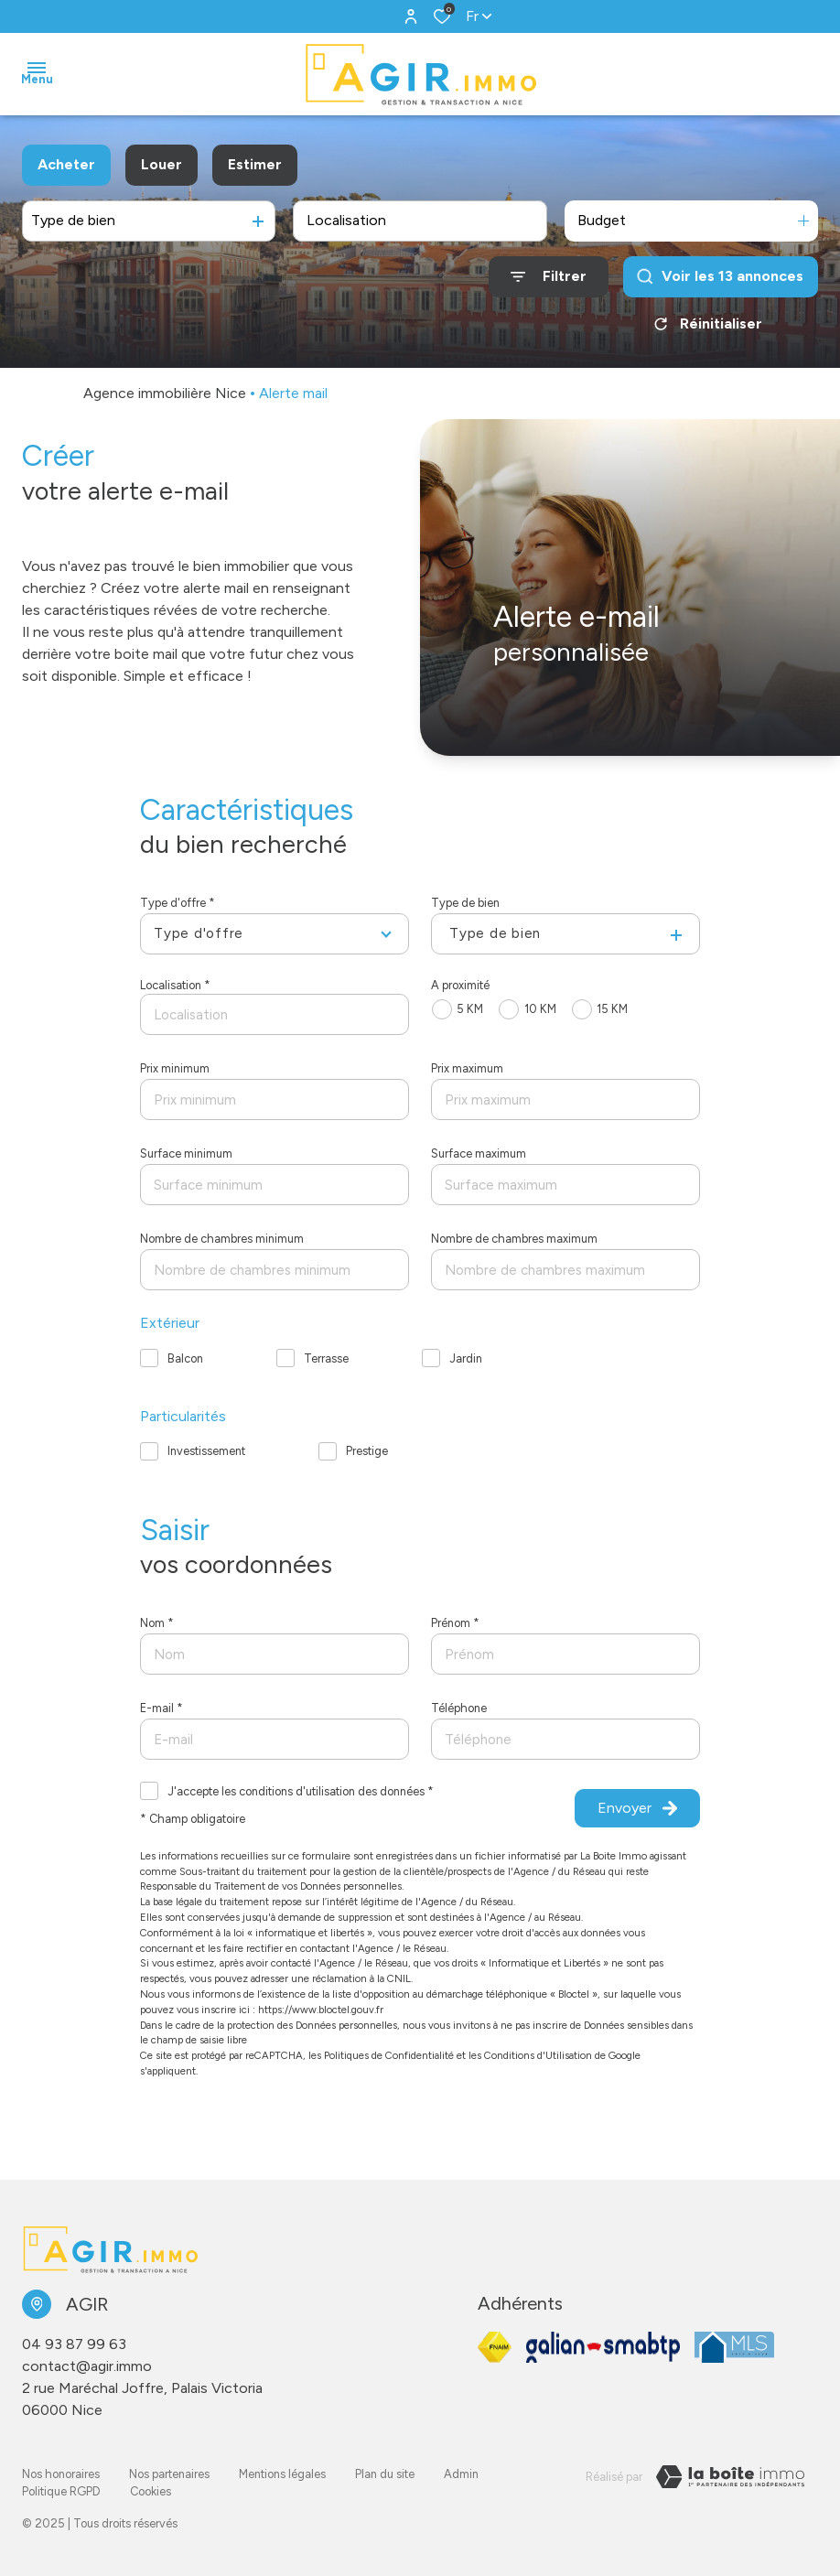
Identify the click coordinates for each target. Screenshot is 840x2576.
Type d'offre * (177, 903)
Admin (461, 2474)
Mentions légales (282, 2474)
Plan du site (385, 2474)
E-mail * (161, 1708)
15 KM (612, 1009)
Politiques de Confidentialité (389, 2055)
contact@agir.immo (87, 2366)
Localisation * (175, 985)
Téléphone (459, 1708)
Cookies (150, 2491)
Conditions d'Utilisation (538, 2055)
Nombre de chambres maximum (514, 1238)
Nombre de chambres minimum (222, 1238)
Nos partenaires (169, 2474)
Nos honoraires (61, 2474)
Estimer (255, 164)
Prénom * (455, 1623)
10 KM (540, 1009)
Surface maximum (478, 1153)
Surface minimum (186, 1153)
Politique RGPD (61, 2491)
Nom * (157, 1623)
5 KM (470, 1009)
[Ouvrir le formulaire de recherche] (548, 276)
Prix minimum (175, 1068)
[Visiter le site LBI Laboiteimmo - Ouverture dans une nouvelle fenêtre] (730, 2477)
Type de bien (465, 903)
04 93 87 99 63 (74, 2344)
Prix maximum (467, 1068)
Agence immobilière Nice (164, 393)
